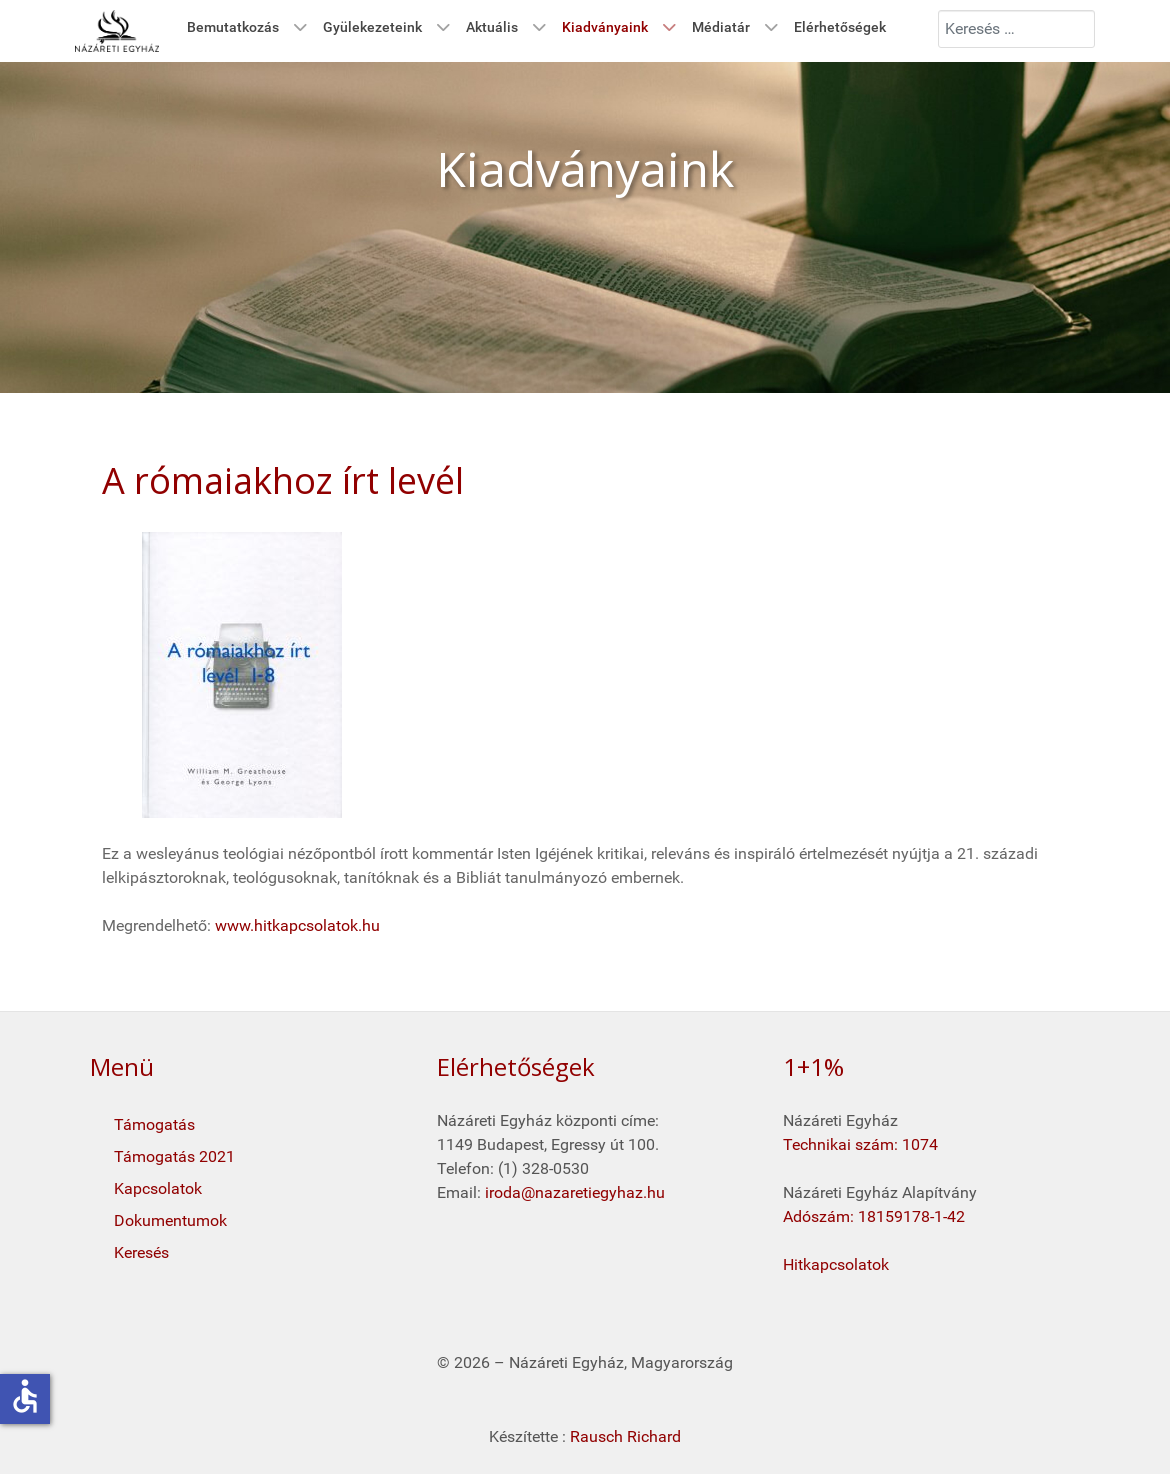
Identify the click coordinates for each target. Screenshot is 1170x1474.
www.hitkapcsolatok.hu (297, 925)
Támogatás (154, 1124)
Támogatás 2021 (174, 1156)
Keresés (141, 1252)
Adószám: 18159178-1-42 (874, 1216)
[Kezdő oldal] (117, 31)
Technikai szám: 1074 (860, 1144)
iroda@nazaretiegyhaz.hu (575, 1192)
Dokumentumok (170, 1220)
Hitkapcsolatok (836, 1264)
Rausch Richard (625, 1436)
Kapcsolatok (158, 1188)
